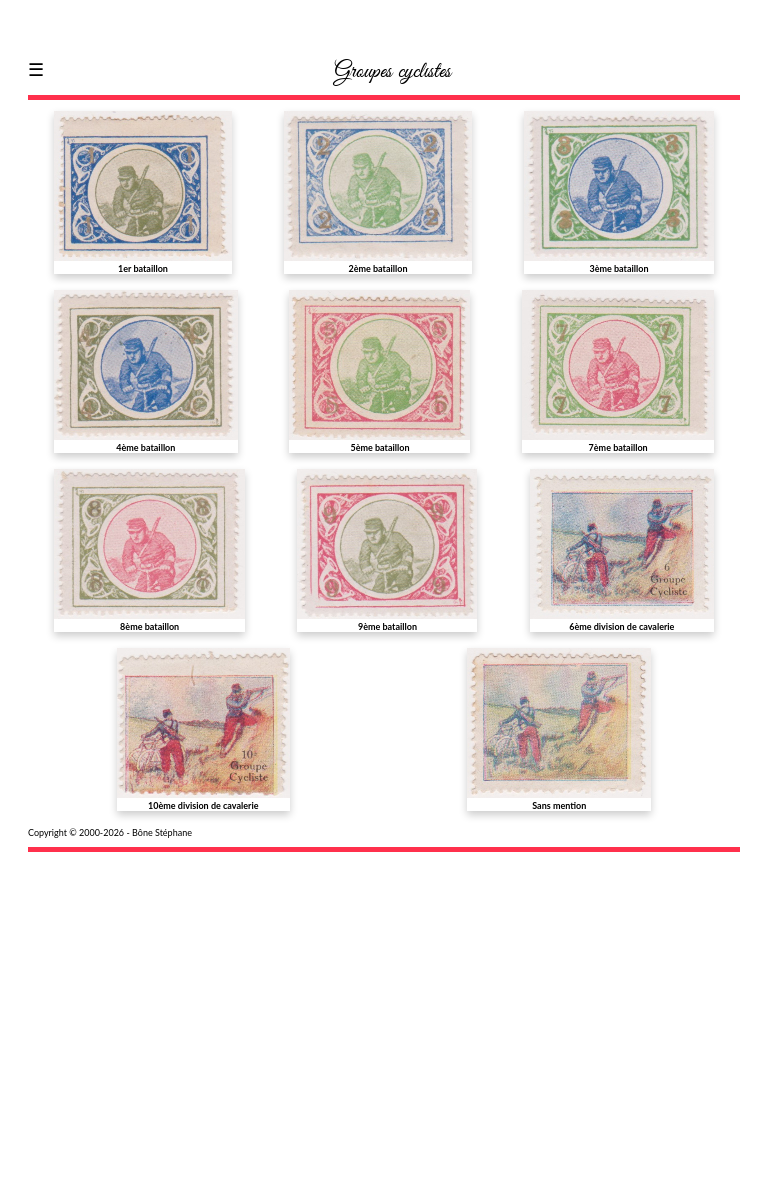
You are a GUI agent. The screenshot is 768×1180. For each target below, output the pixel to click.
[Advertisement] (384, 1003)
